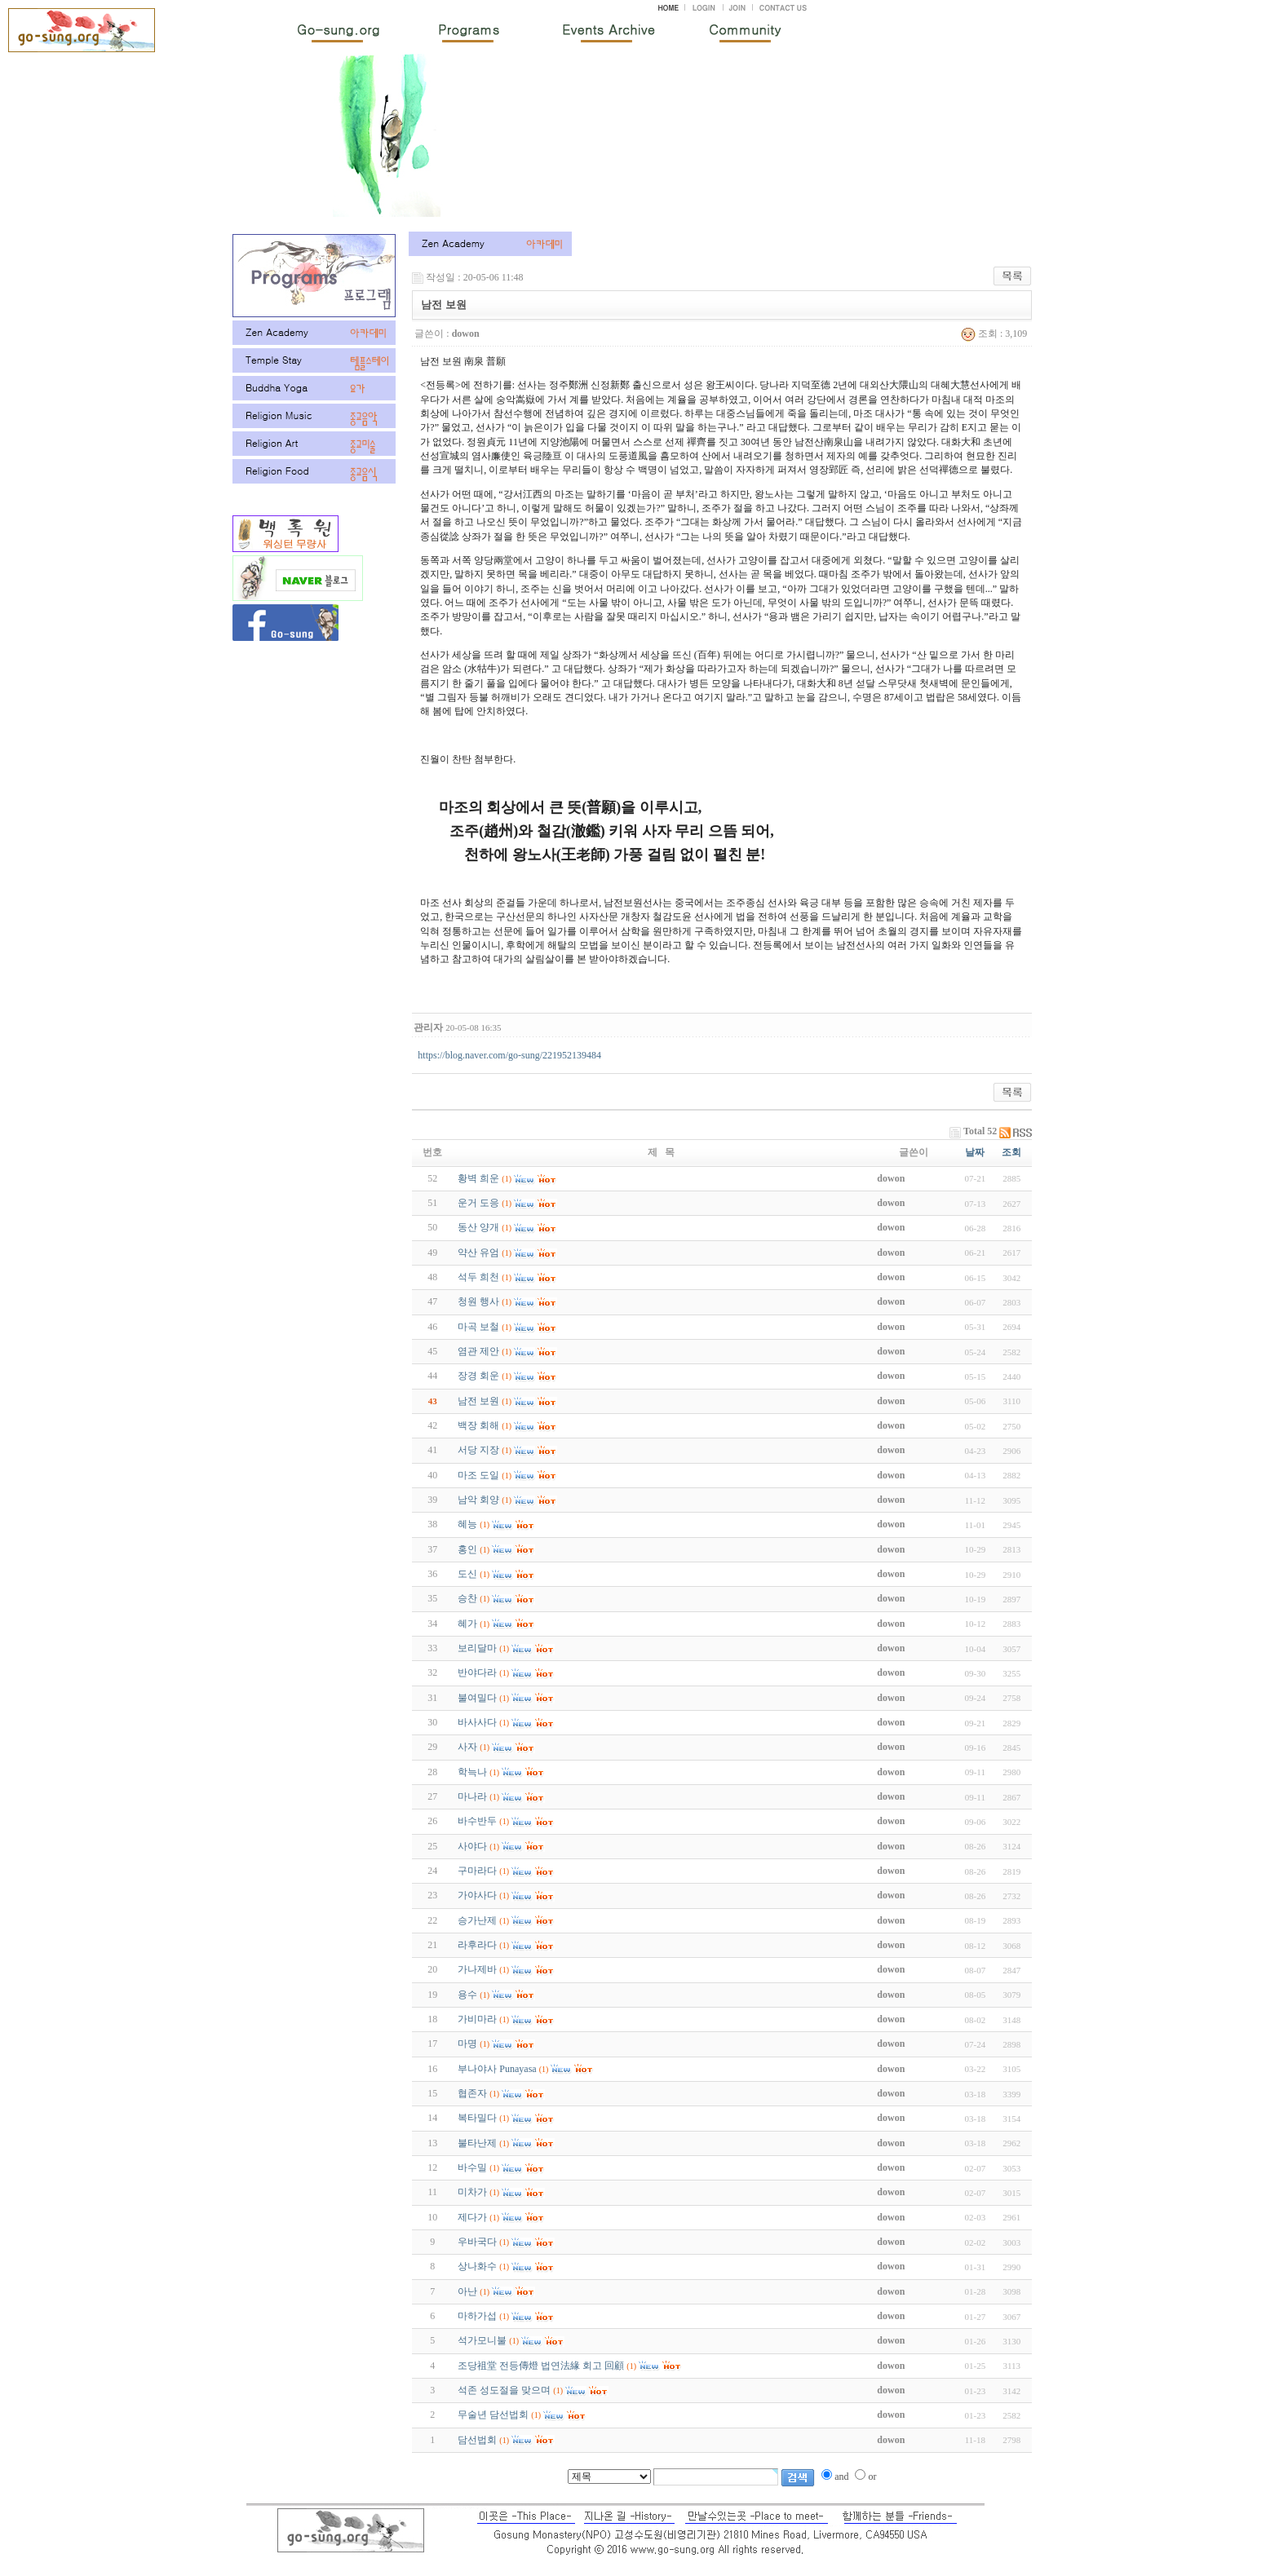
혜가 (467, 1623)
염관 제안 (478, 1351)
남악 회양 (478, 1499)
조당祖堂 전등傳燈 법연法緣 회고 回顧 (541, 2365)
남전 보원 (478, 1401)
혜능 (467, 1524)
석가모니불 (482, 2340)
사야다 (472, 1846)
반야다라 (477, 1672)
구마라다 (477, 1870)
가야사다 (477, 1895)
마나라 (472, 1796)
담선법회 (477, 2440)
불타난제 (477, 2143)
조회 (1011, 1152)
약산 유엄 (478, 1252)
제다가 (472, 2217)
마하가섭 (477, 2316)
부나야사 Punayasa (497, 2068)
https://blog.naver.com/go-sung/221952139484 (509, 1055)
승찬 (467, 1598)
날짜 (975, 1152)
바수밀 (472, 2167)
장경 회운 (478, 1375)
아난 (467, 2291)
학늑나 (472, 1772)
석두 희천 (478, 1277)
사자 (467, 1746)
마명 (467, 2043)
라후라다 (477, 1945)
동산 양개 (478, 1227)
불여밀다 (477, 1697)
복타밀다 (477, 2117)
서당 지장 (478, 1450)
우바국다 (477, 2241)
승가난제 (477, 1920)
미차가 (472, 2192)
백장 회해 (478, 1425)
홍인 (467, 1549)
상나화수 (477, 2266)
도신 (467, 1574)
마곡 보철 (478, 1326)
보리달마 (477, 1648)
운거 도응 (478, 1202)
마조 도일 (478, 1475)
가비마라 (477, 2019)
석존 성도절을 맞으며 (504, 2390)
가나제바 (477, 1969)
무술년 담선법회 (493, 2414)
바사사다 (477, 1722)
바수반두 (477, 1821)
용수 (467, 1994)
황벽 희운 (478, 1178)
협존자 (472, 2093)
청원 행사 (478, 1301)
